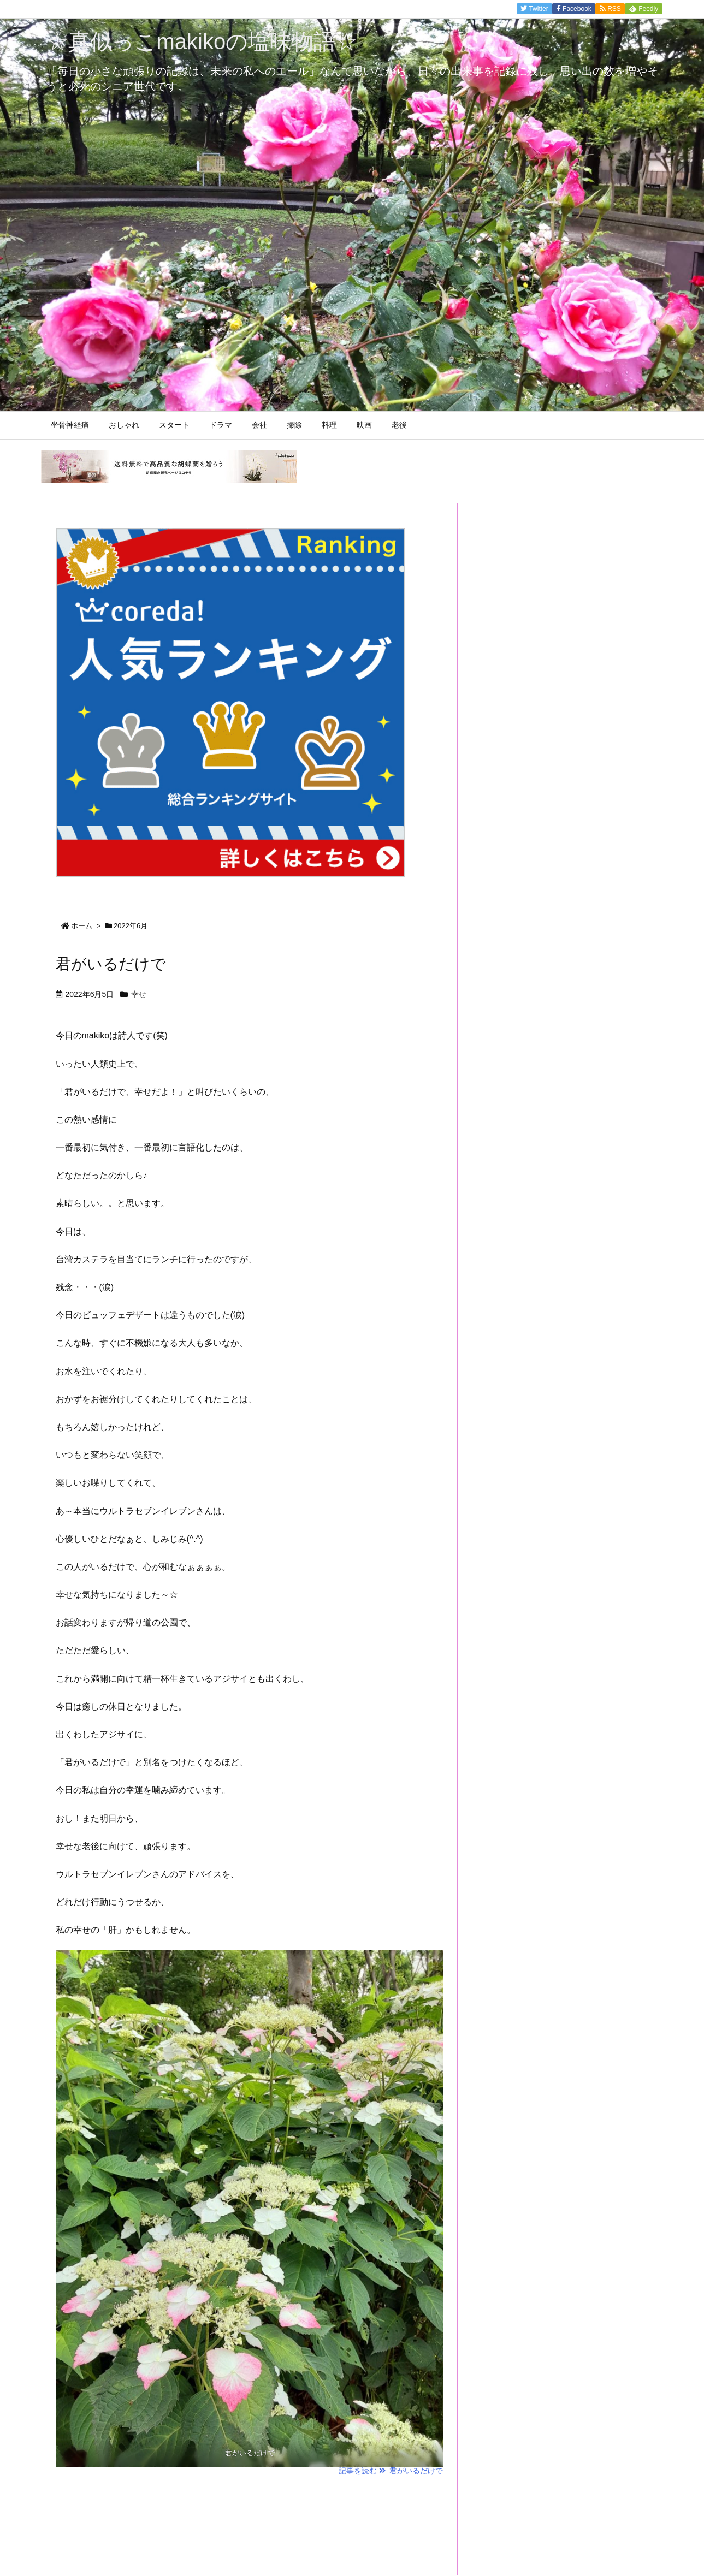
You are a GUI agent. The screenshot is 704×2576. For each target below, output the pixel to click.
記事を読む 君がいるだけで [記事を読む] (391, 2470)
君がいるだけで (111, 963)
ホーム (81, 926)
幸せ (138, 994)
